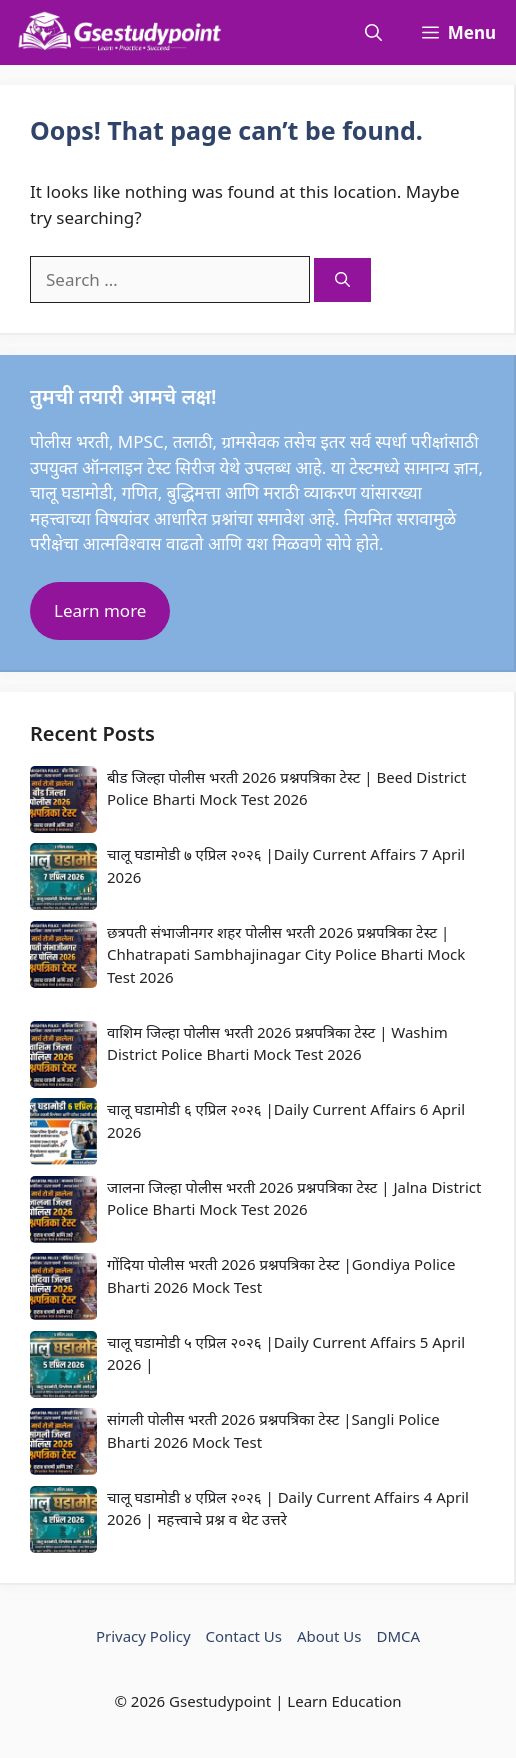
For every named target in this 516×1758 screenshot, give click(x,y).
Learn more (100, 610)
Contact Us (244, 1636)
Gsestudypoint (220, 1701)
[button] (373, 32)
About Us (329, 1636)
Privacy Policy (143, 1636)
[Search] (342, 280)
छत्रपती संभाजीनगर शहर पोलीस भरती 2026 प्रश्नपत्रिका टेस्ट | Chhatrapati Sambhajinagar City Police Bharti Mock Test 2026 (286, 954)
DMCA (399, 1636)
